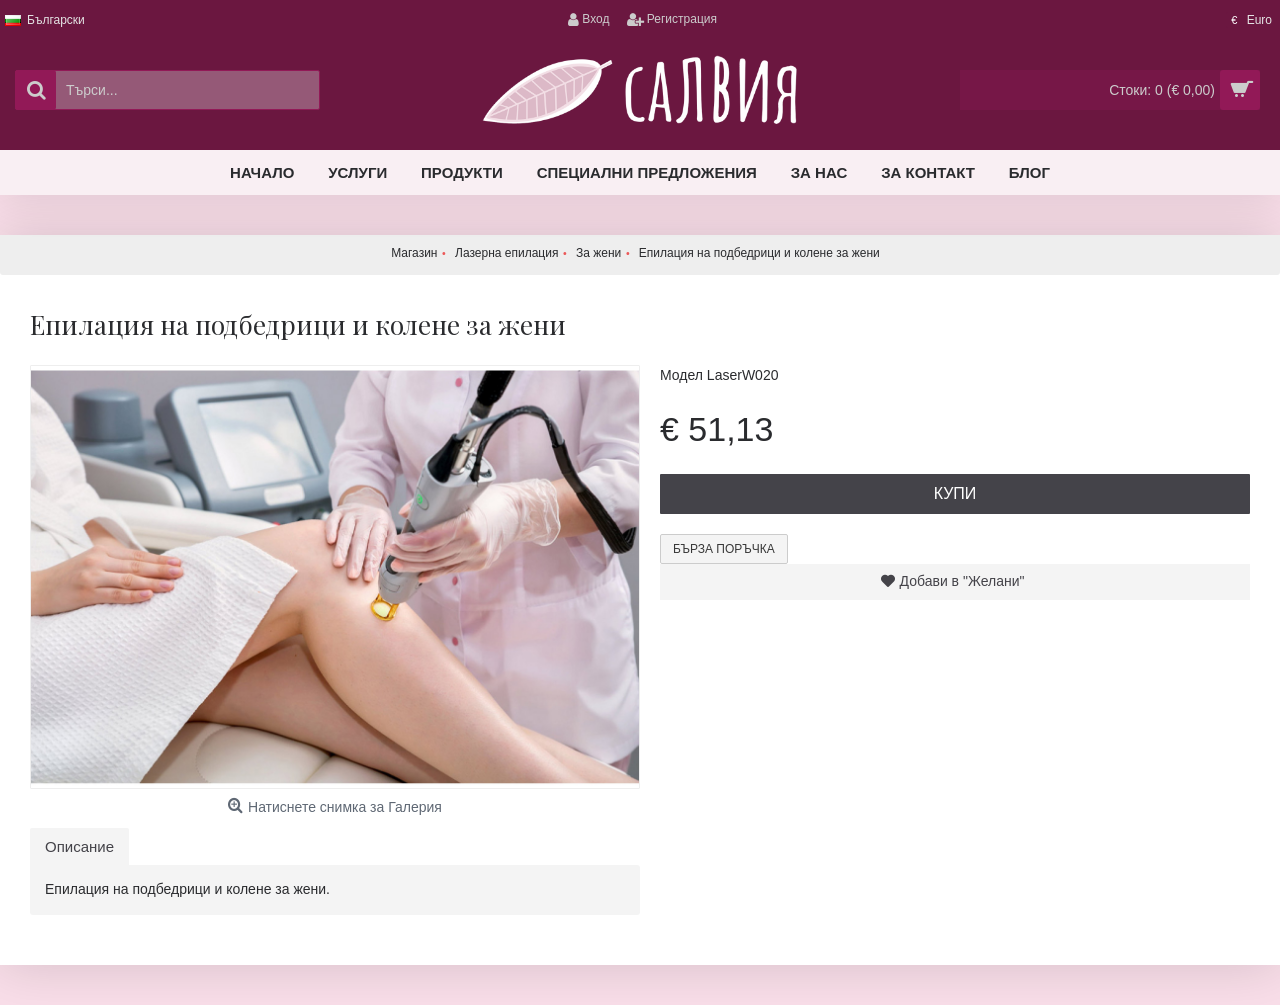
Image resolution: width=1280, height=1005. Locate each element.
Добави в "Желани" (962, 581)
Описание (79, 846)
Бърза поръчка (724, 549)
